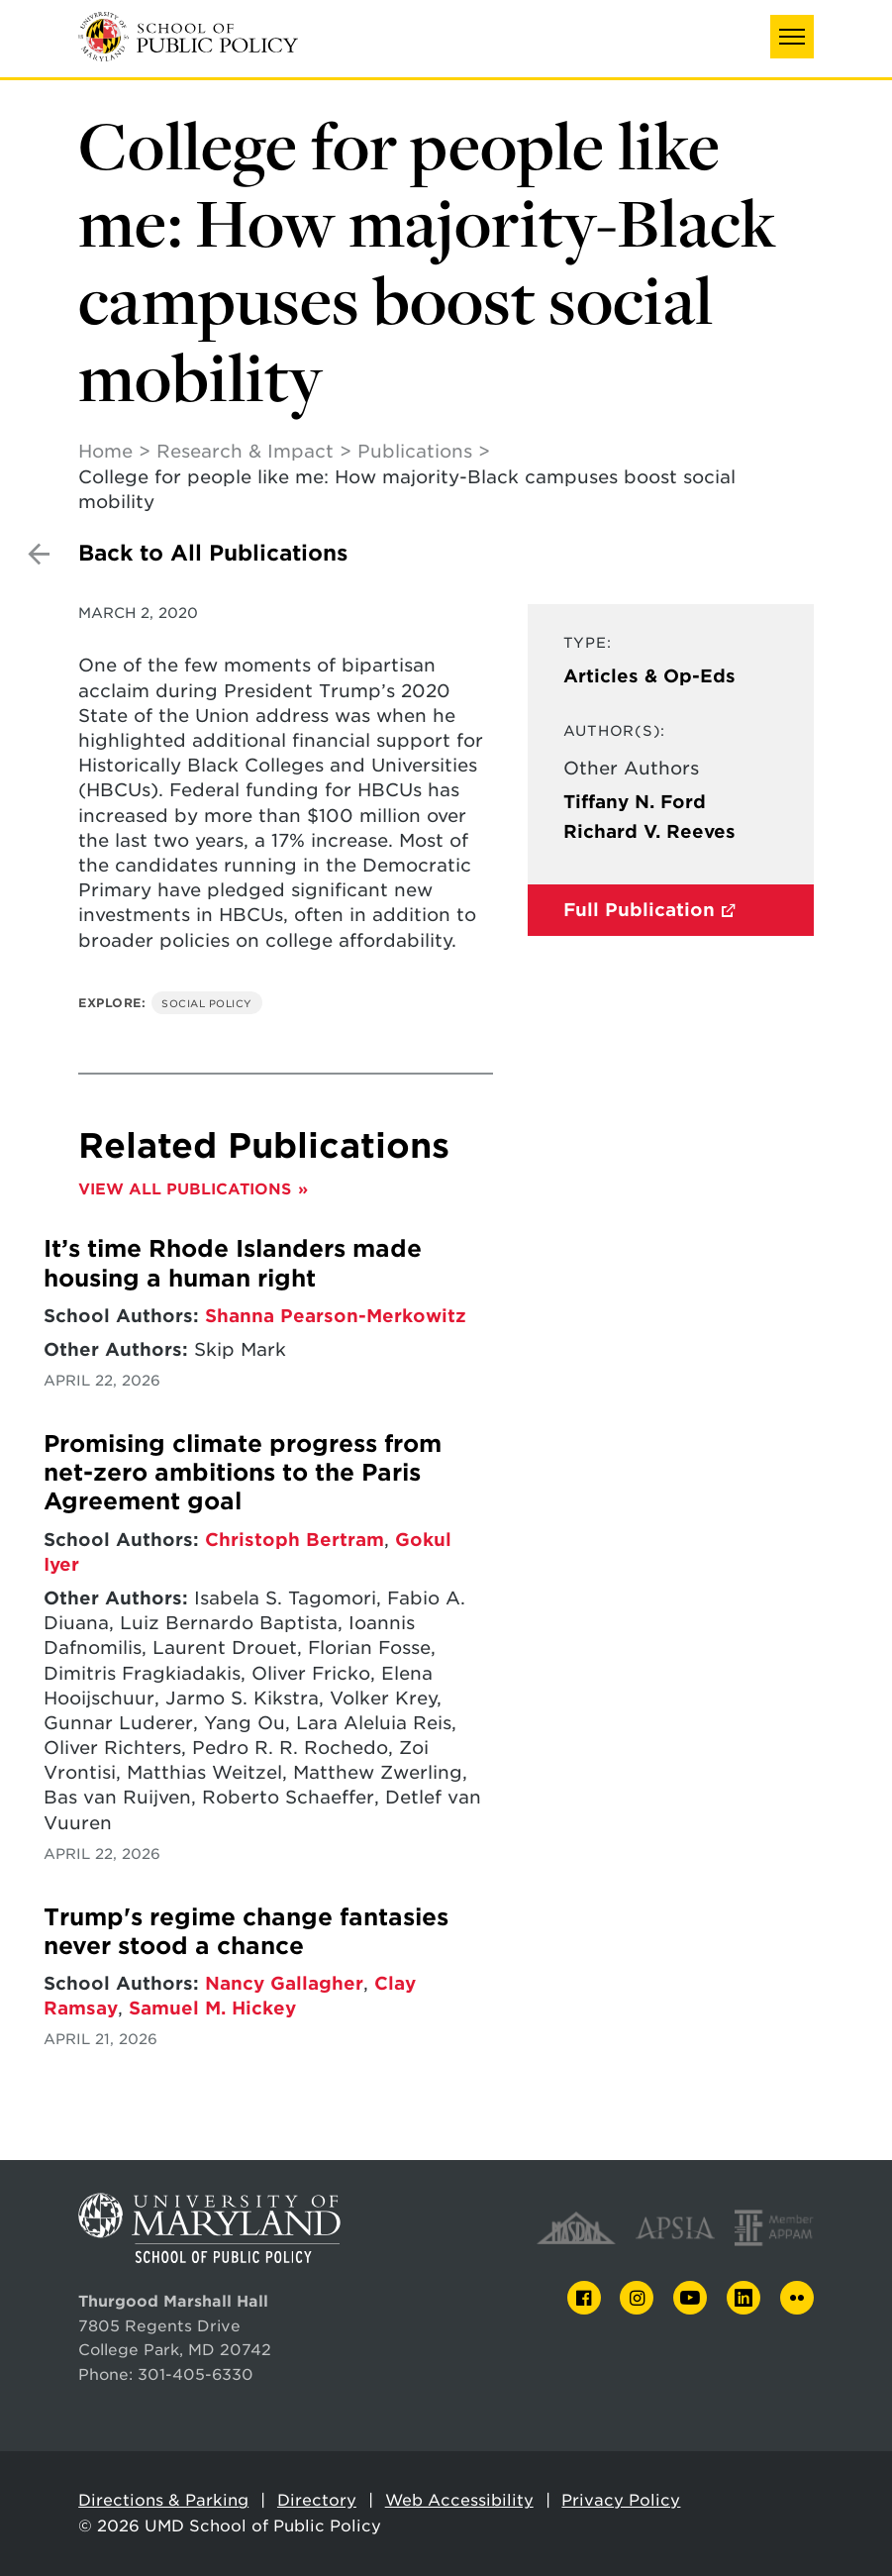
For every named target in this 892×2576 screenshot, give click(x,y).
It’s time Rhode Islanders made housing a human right (233, 1263)
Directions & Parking (163, 2500)
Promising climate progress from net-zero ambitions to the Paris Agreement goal (243, 1473)
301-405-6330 (195, 2374)
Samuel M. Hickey (212, 2008)
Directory (316, 2500)
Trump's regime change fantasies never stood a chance (246, 1932)
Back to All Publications (212, 553)
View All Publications (184, 1189)
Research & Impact (245, 451)
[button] (792, 36)
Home (105, 451)
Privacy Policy (620, 2500)
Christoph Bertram (294, 1539)
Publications (414, 451)
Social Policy (206, 1003)
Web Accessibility (459, 2500)
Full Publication (639, 909)
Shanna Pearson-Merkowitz (335, 1315)
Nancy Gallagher (284, 1983)
